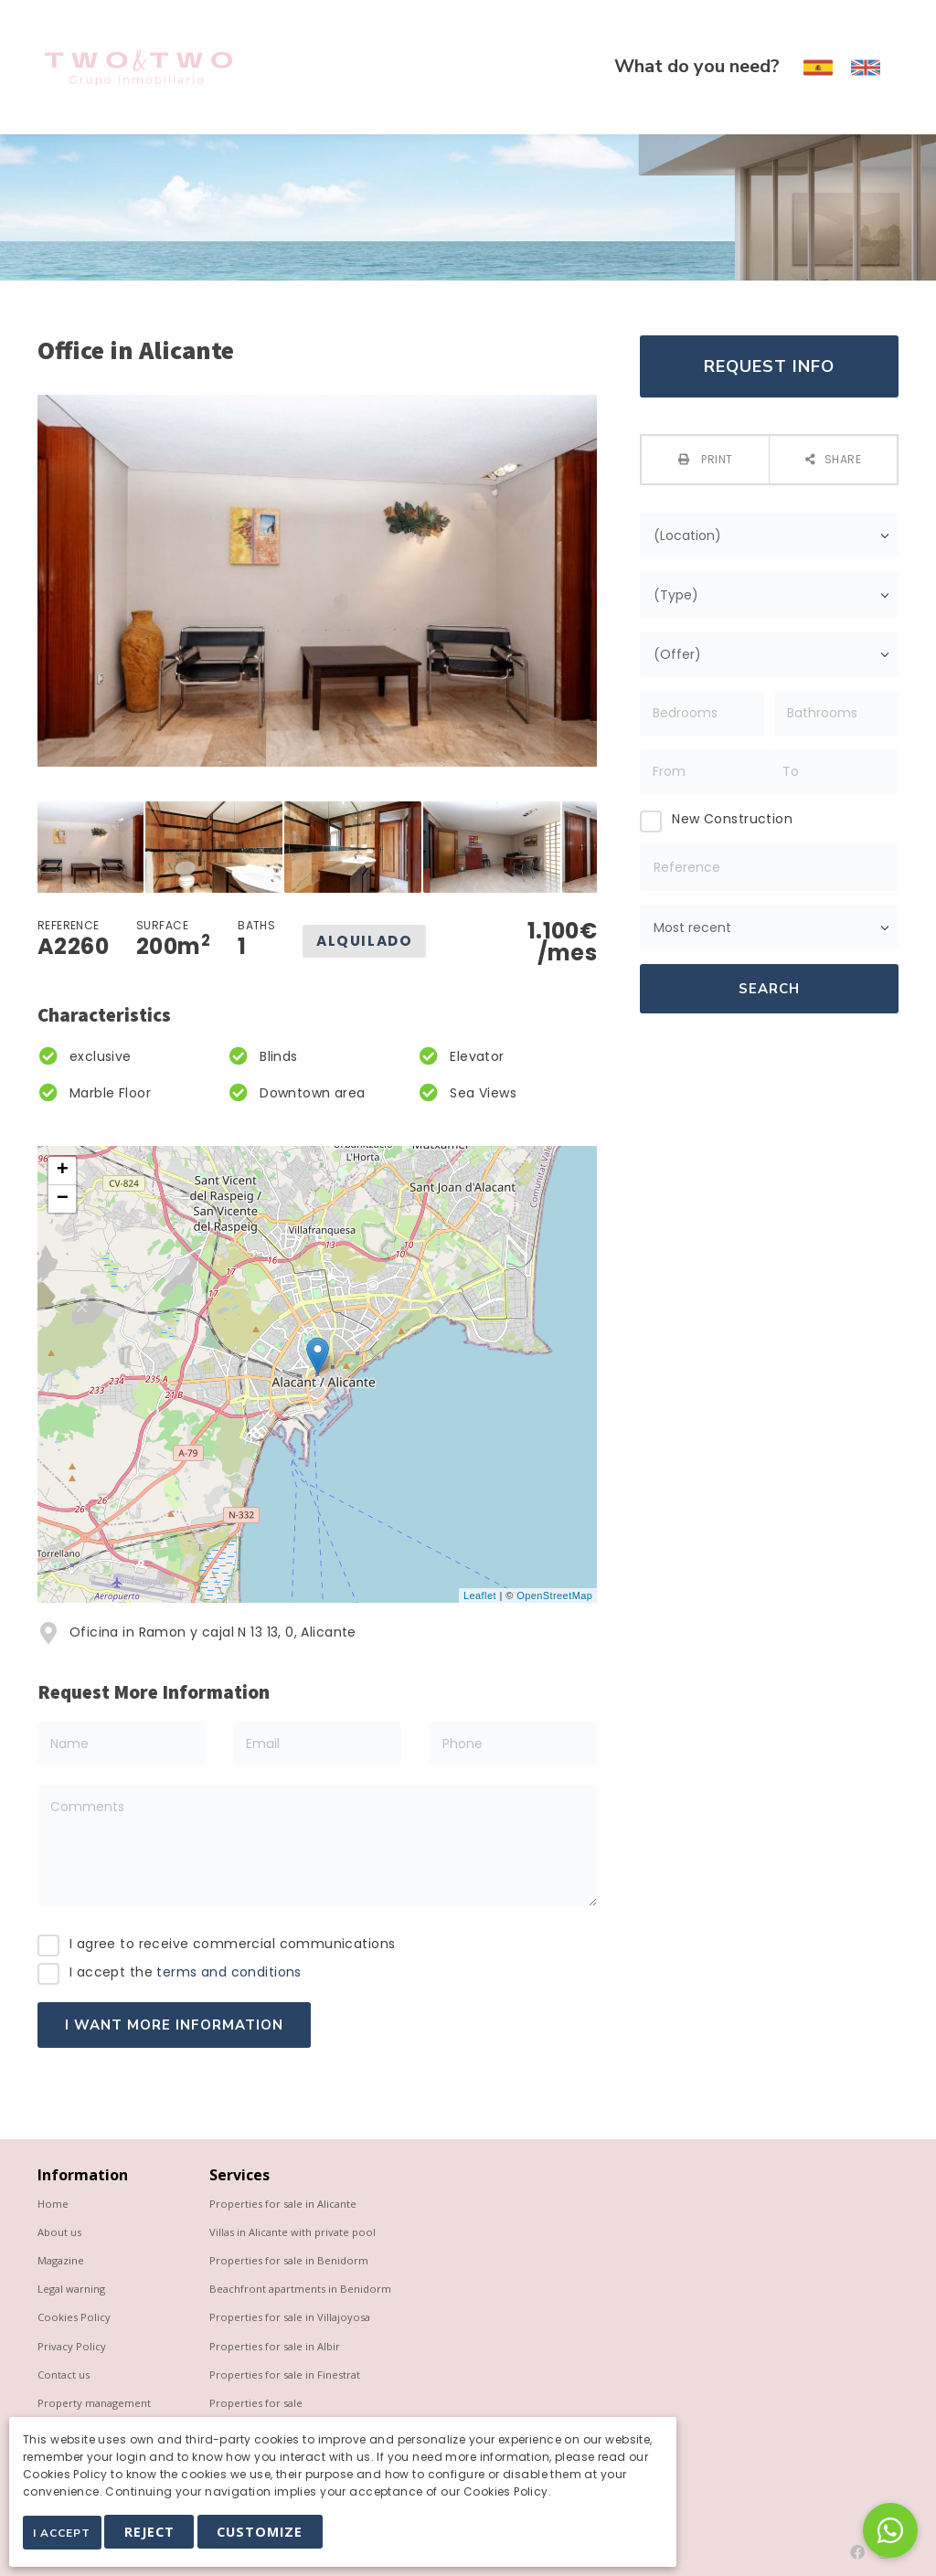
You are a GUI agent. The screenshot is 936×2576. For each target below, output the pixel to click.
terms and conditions (228, 1972)
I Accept (68, 2537)
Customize (272, 2536)
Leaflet (479, 1595)
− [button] (63, 1199)
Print (715, 459)
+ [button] (63, 1170)
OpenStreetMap (554, 1595)
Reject (161, 2536)
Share (842, 459)
